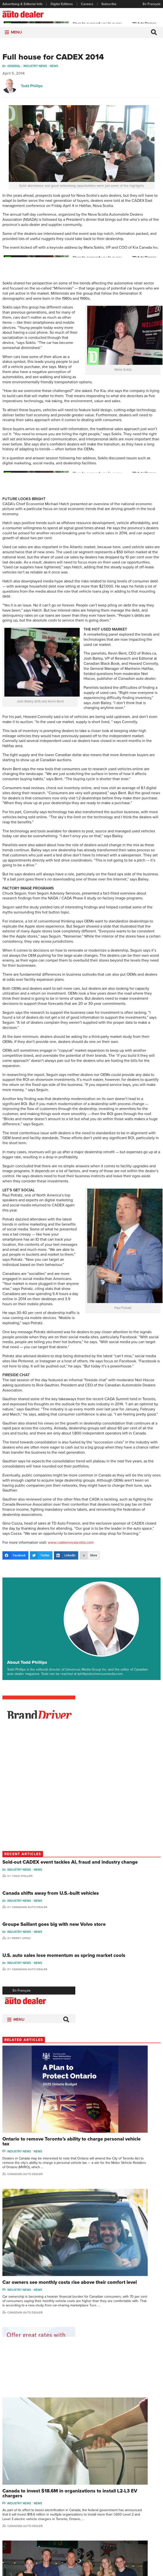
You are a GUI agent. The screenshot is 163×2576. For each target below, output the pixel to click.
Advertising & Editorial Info (22, 4)
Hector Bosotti (122, 2564)
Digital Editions (62, 4)
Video (87, 2564)
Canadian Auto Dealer (29, 1868)
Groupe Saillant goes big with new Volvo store (54, 1886)
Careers (87, 4)
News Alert (65, 2560)
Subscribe (108, 4)
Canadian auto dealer (106, 2227)
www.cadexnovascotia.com (71, 1561)
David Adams (121, 2538)
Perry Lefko (21, 1899)
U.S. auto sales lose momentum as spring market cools (63, 1917)
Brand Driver (93, 2546)
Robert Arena (121, 2546)
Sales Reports (93, 2538)
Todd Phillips (32, 104)
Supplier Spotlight (89, 2554)
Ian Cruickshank (120, 2572)
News (59, 84)
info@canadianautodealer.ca (110, 2512)
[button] (16, 47)
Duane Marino (148, 2564)
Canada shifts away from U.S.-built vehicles (50, 1855)
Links (6, 2553)
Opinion (63, 2568)
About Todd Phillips (68, 1602)
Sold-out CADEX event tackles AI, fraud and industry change (70, 1824)
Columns (63, 2538)
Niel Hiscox (146, 2538)
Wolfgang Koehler (145, 2547)
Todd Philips (147, 2571)
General (14, 84)
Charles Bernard (117, 2554)
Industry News (38, 84)
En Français (152, 4)
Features (63, 2546)
